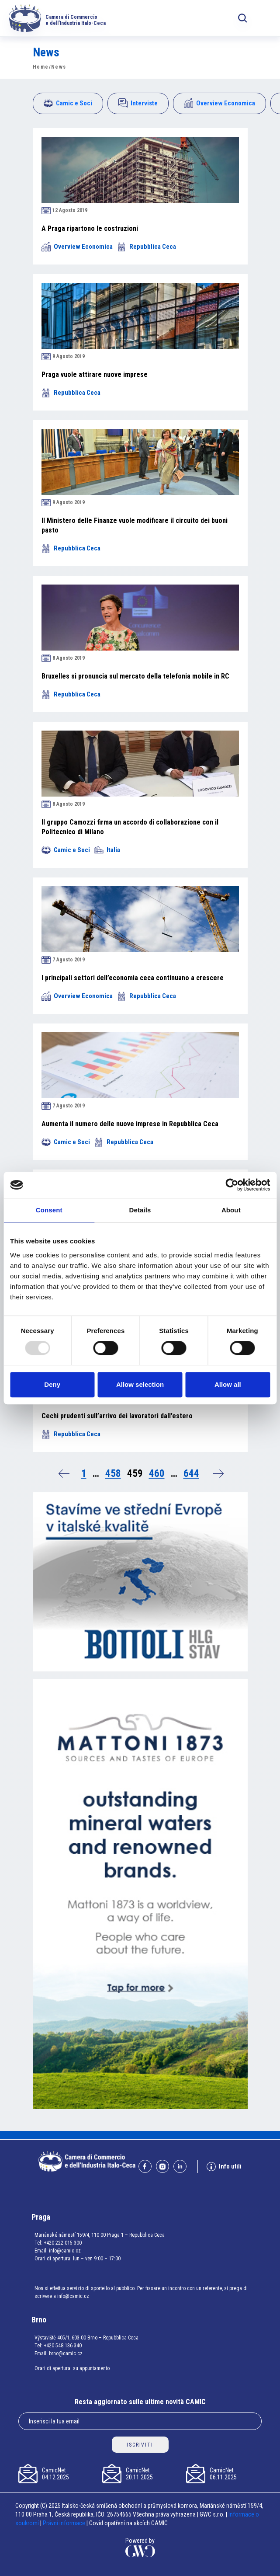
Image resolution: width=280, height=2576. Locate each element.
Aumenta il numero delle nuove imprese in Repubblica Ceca (129, 1124)
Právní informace (64, 2523)
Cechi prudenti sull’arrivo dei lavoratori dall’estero (117, 1416)
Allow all (227, 1384)
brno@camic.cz (66, 2353)
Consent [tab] (49, 1210)
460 (157, 1473)
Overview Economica (219, 103)
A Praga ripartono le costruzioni (89, 228)
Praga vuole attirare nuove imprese (94, 374)
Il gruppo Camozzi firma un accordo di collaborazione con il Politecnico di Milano (129, 827)
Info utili (224, 2166)
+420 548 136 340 (63, 2346)
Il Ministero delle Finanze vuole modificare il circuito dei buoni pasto (134, 525)
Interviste (138, 103)
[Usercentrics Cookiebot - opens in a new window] (232, 1184)
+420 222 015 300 (63, 2243)
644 (191, 1473)
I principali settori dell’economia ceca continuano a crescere (132, 978)
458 (113, 1473)
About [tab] (231, 1210)
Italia (107, 850)
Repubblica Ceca (146, 246)
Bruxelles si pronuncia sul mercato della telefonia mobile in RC (135, 676)
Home (41, 67)
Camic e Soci (68, 103)
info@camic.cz (65, 2251)
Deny (52, 1384)
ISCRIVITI (140, 2445)
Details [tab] (140, 1210)
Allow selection (140, 1384)
